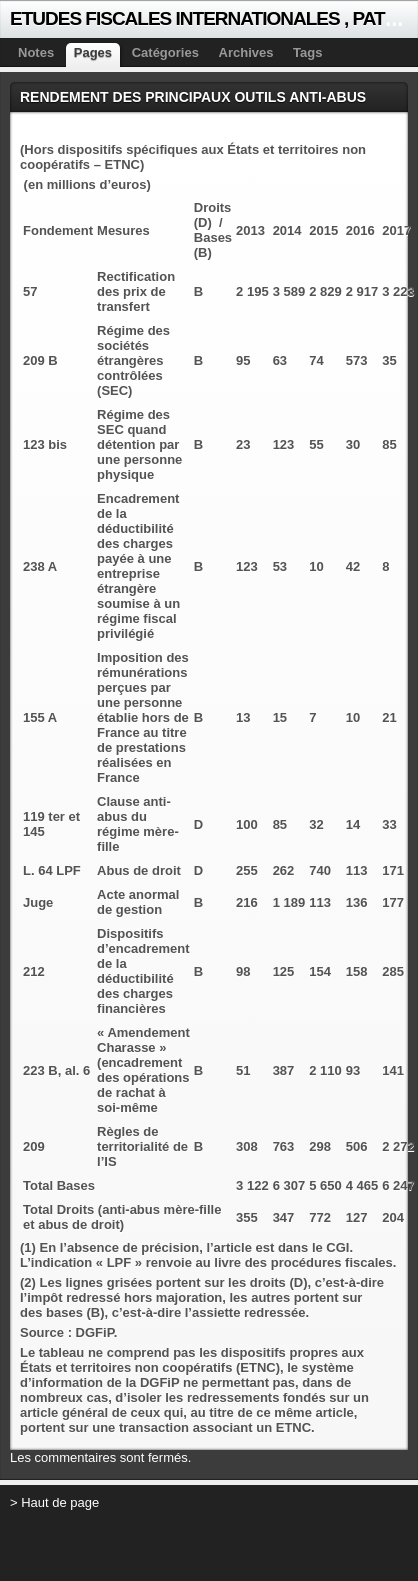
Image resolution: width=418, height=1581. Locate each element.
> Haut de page (54, 1502)
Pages (93, 52)
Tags (307, 52)
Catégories (165, 52)
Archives (246, 52)
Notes (36, 52)
